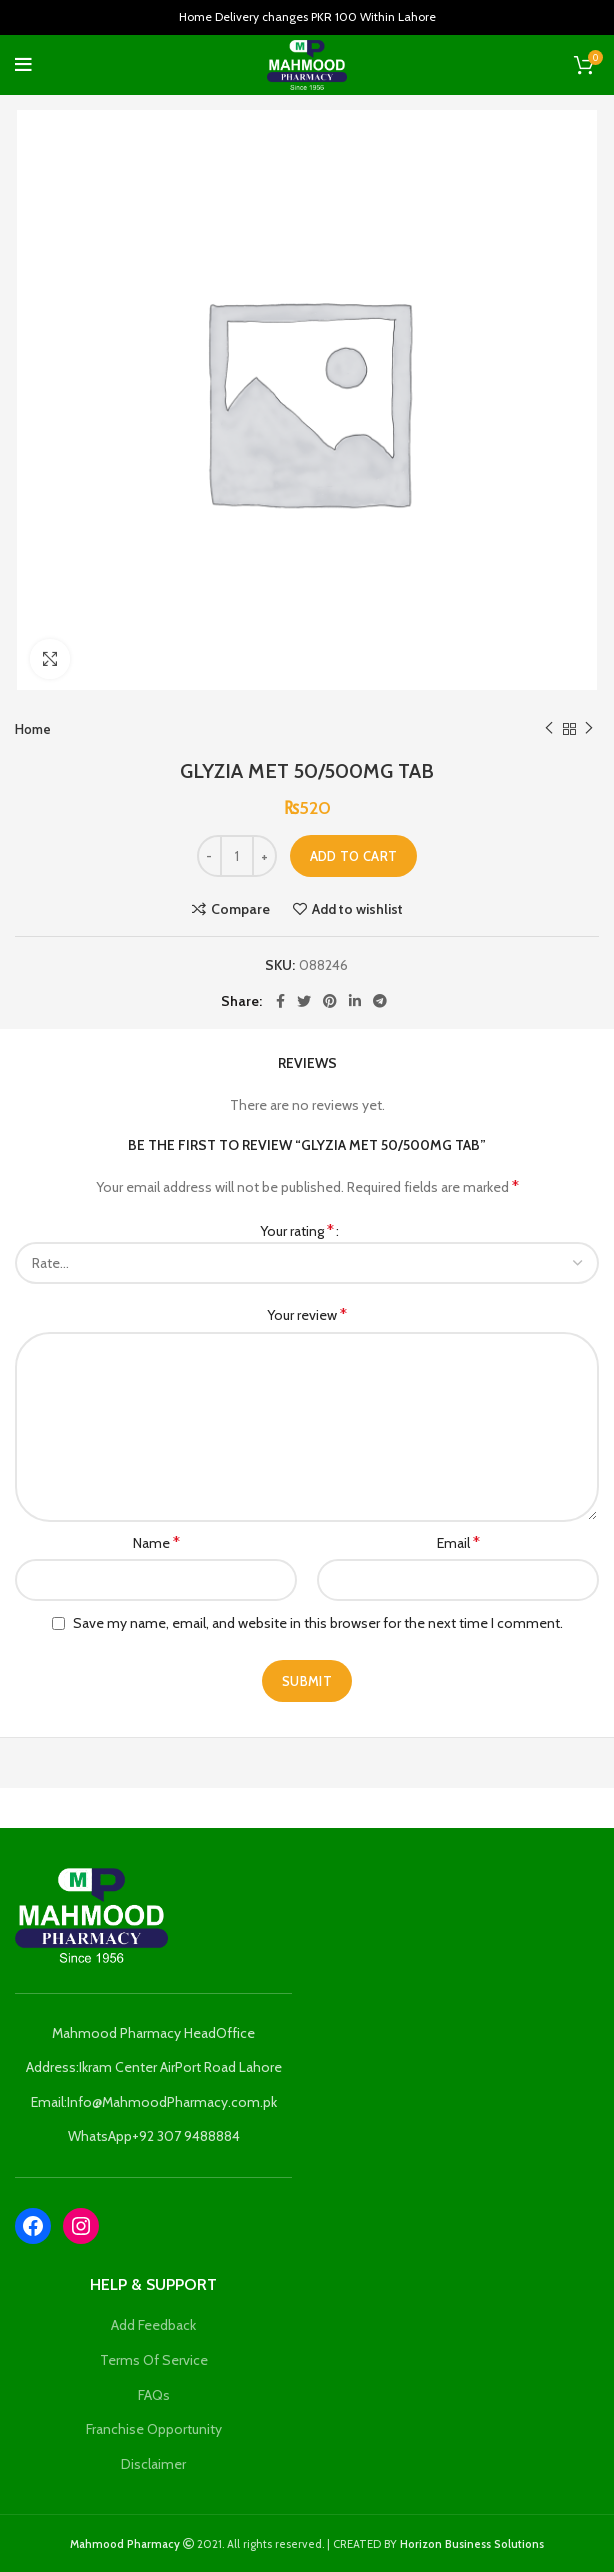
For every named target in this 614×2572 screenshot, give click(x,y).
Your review (307, 1314)
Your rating (297, 1230)
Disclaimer (153, 2464)
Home (33, 729)
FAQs (154, 2395)
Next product (589, 728)
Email (458, 1542)
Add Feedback (153, 2325)
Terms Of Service (154, 2360)
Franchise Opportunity (154, 2429)
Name (156, 1542)
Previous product (549, 728)
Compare (240, 909)
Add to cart (353, 856)
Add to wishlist (357, 909)
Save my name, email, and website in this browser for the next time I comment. (318, 1623)
